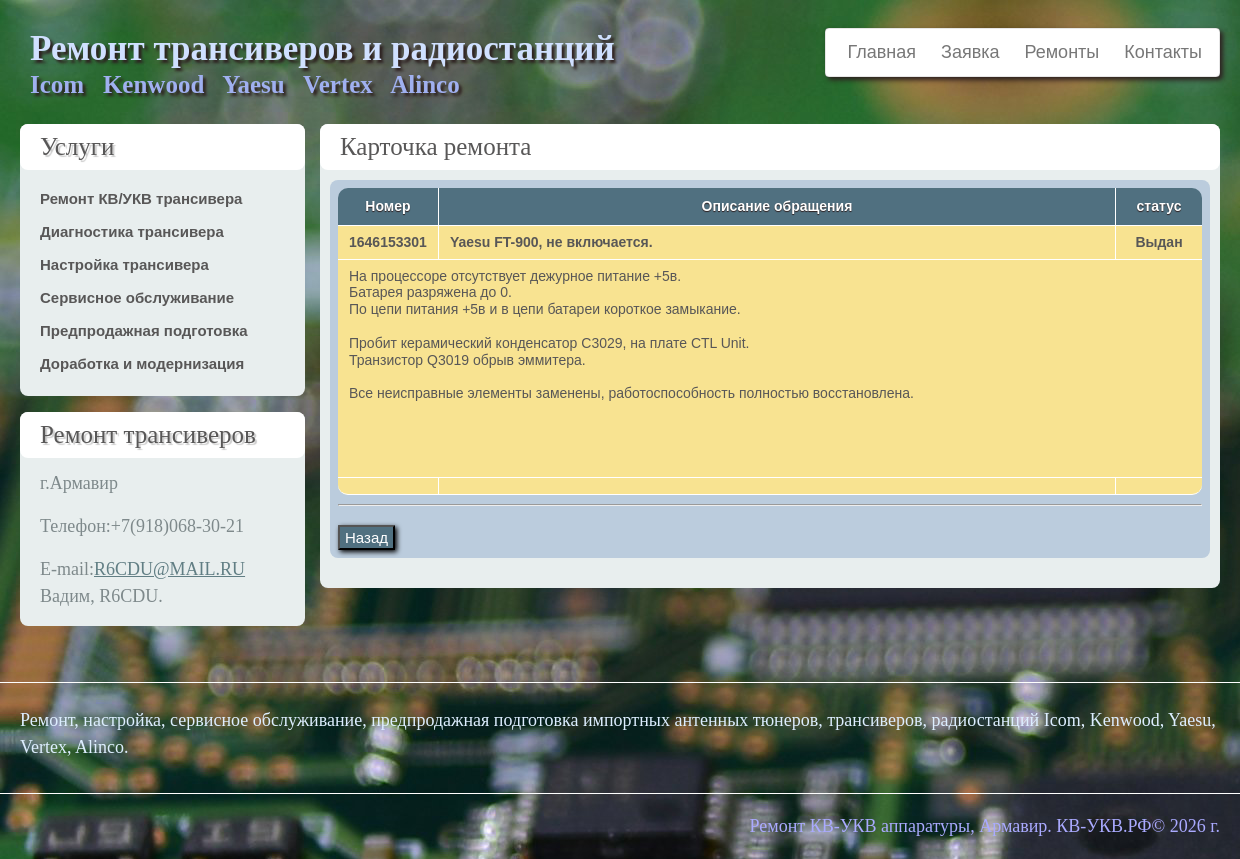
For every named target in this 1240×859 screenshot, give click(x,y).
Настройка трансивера (124, 264)
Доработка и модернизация (142, 363)
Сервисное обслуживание (137, 297)
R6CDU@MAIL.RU (169, 569)
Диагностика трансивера (132, 231)
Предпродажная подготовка (144, 330)
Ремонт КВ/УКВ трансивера (141, 198)
